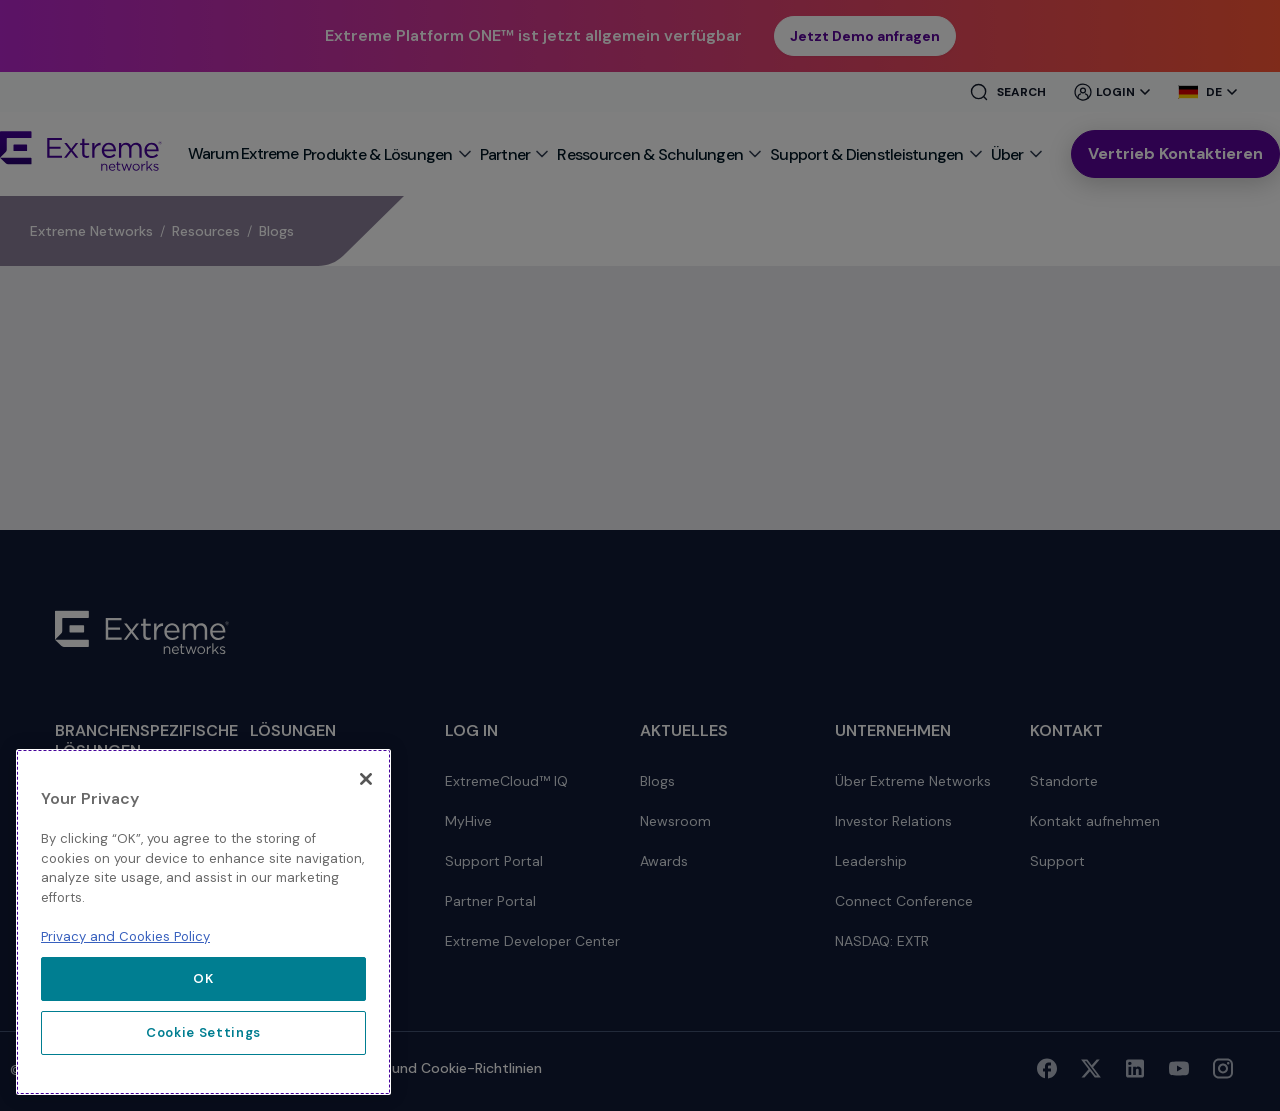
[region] (203, 922)
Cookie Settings (203, 1032)
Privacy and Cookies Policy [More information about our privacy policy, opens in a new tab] (125, 936)
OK (203, 978)
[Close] (366, 779)
